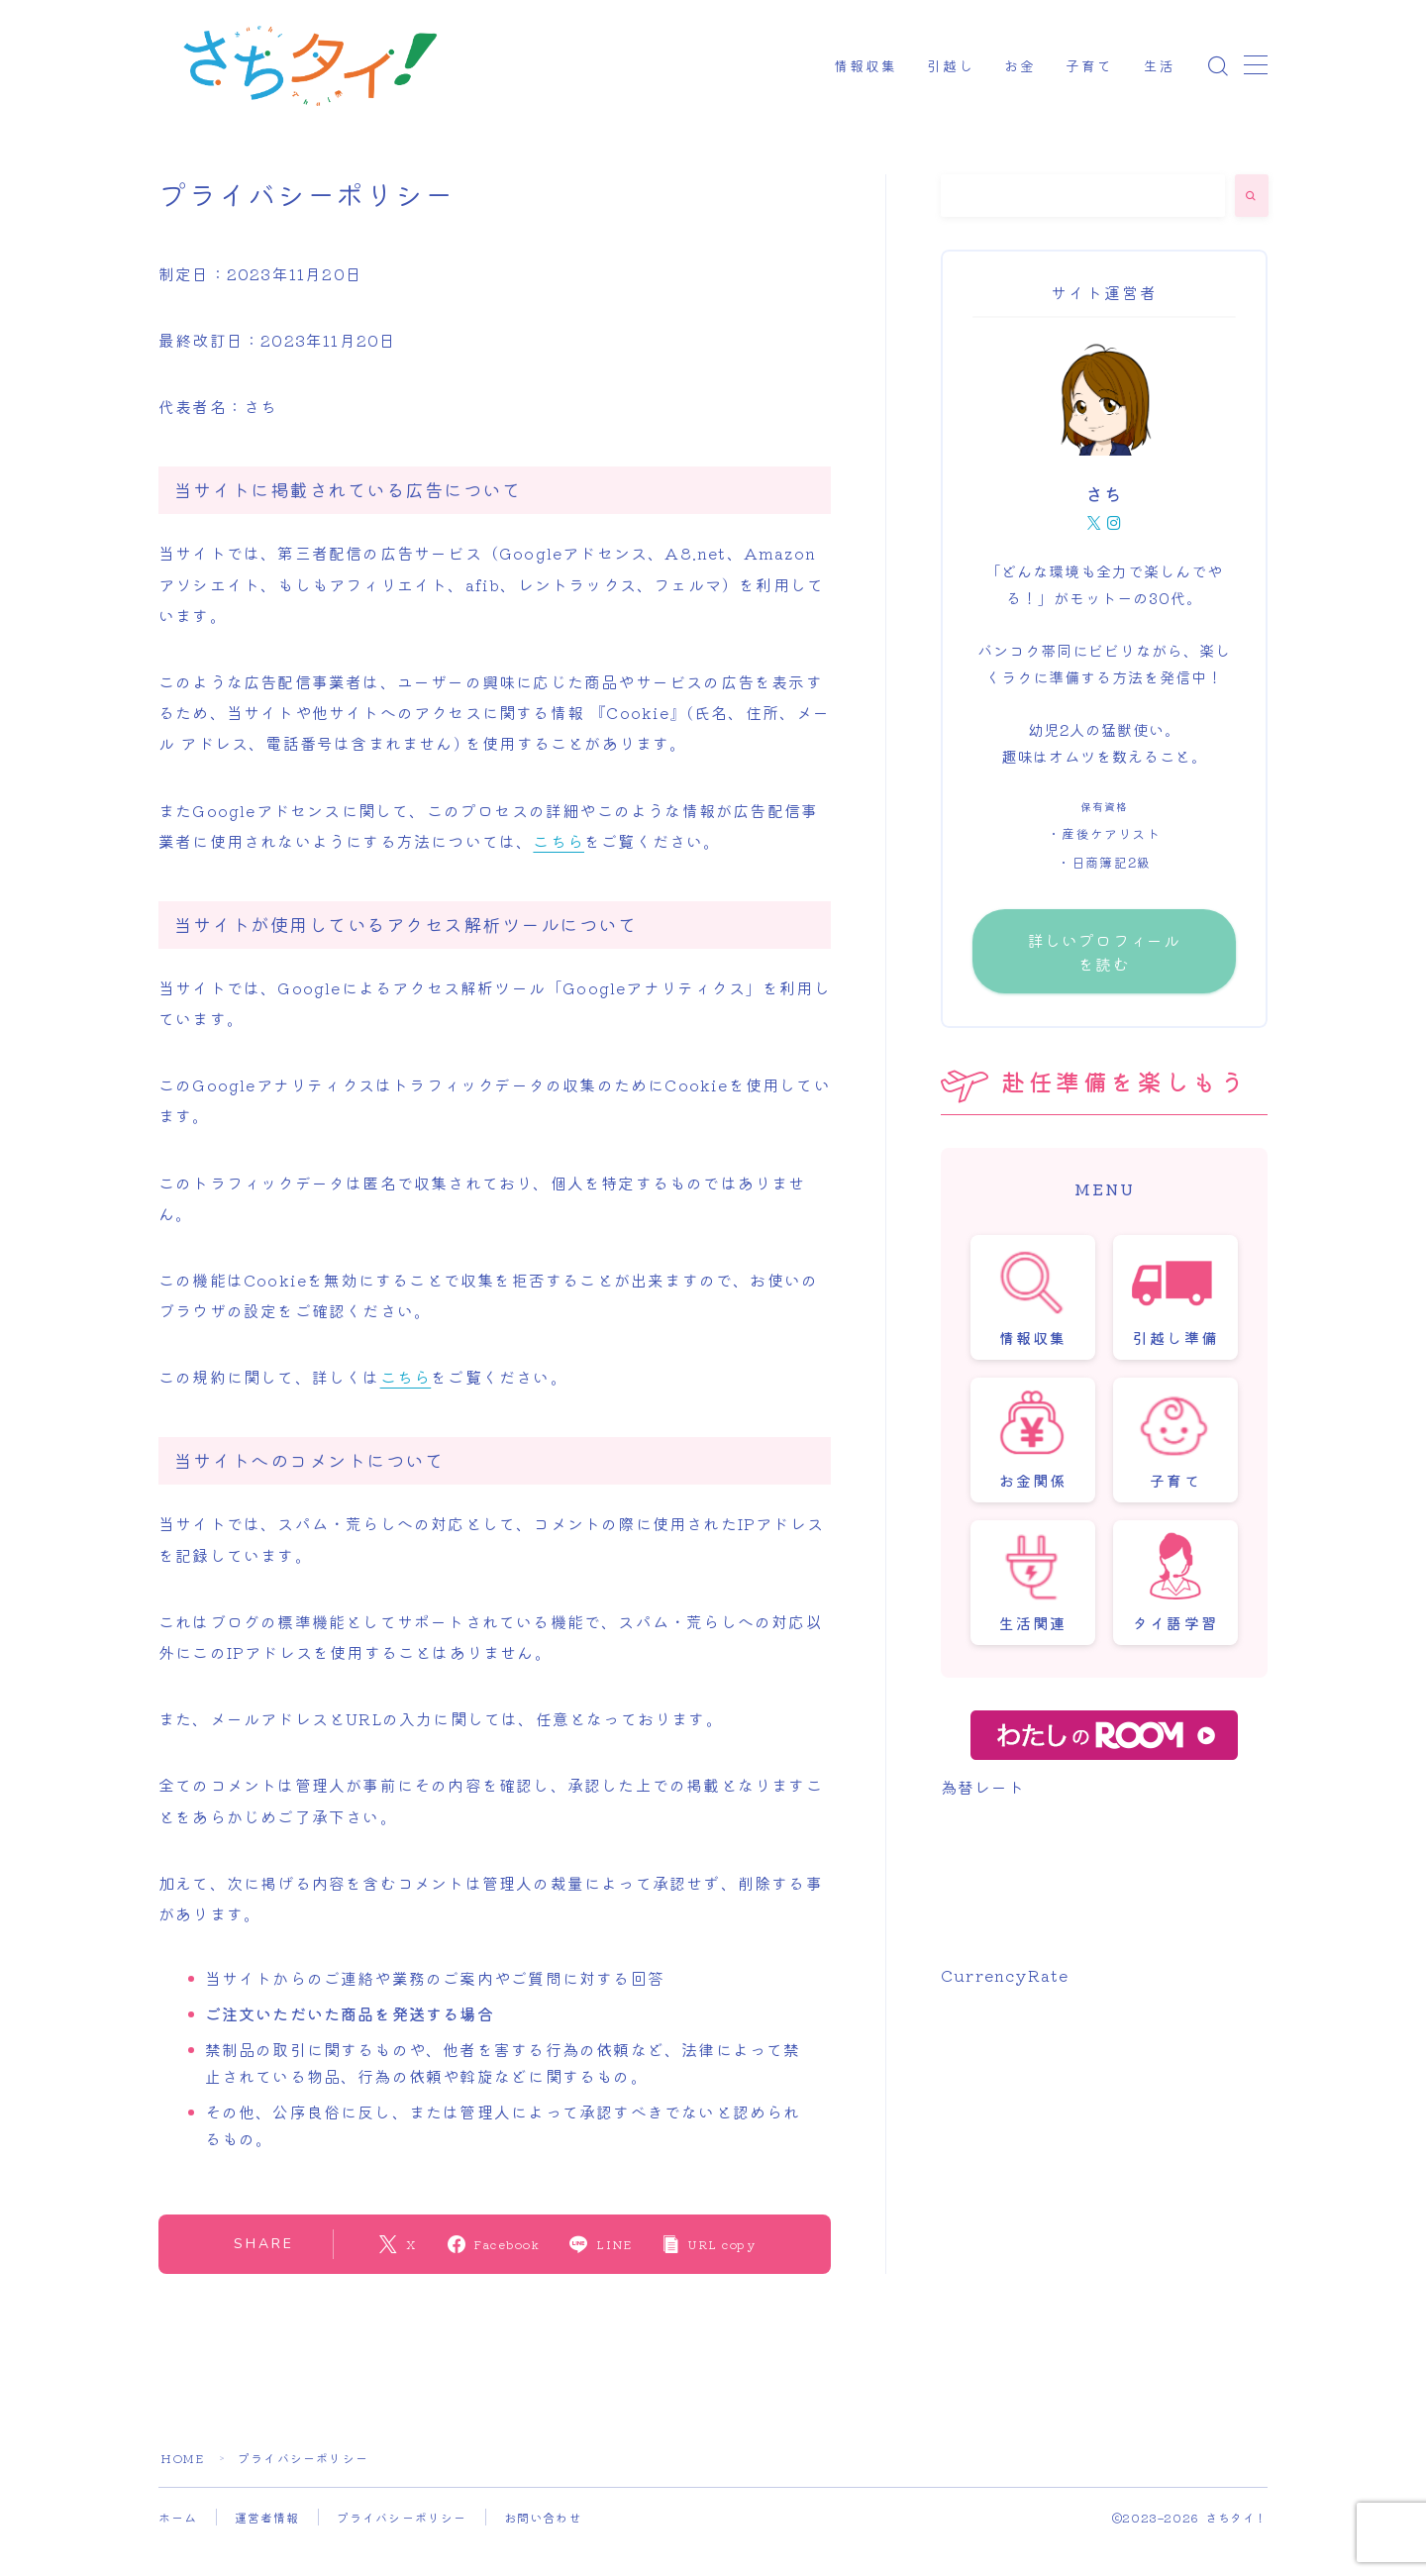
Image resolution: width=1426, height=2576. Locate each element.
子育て (1089, 66)
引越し (950, 66)
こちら (558, 841)
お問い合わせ (543, 2517)
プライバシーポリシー (402, 2517)
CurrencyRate (1005, 1975)
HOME (182, 2457)
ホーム (178, 2517)
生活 (1159, 66)
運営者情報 (267, 2517)
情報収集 (865, 66)
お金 (1020, 66)
